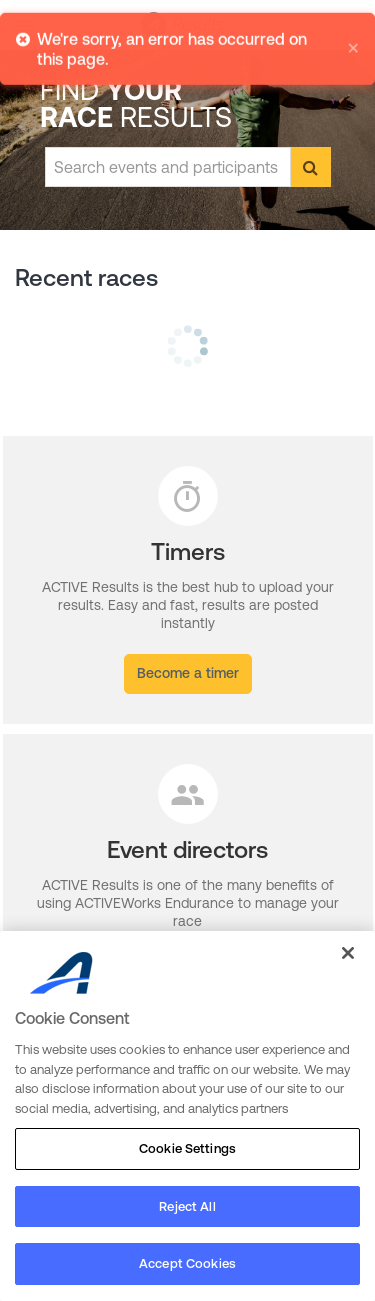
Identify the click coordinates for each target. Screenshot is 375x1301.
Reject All (187, 1206)
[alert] (187, 47)
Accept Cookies (187, 1263)
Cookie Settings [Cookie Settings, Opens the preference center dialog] (187, 1148)
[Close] (348, 953)
